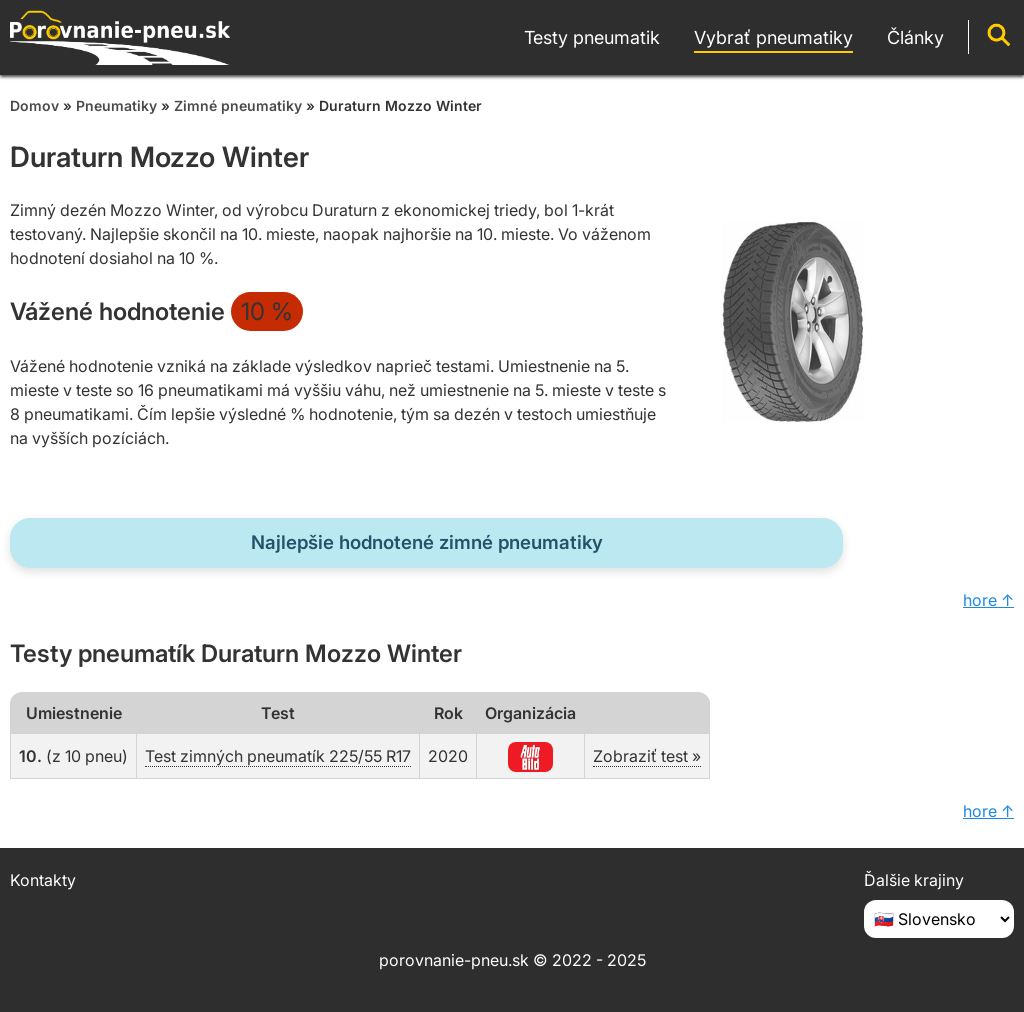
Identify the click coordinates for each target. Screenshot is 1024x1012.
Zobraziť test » (647, 756)
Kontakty (43, 880)
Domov (34, 105)
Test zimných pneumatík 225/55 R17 (278, 756)
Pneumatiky (116, 105)
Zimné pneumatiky (238, 105)
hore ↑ (988, 600)
